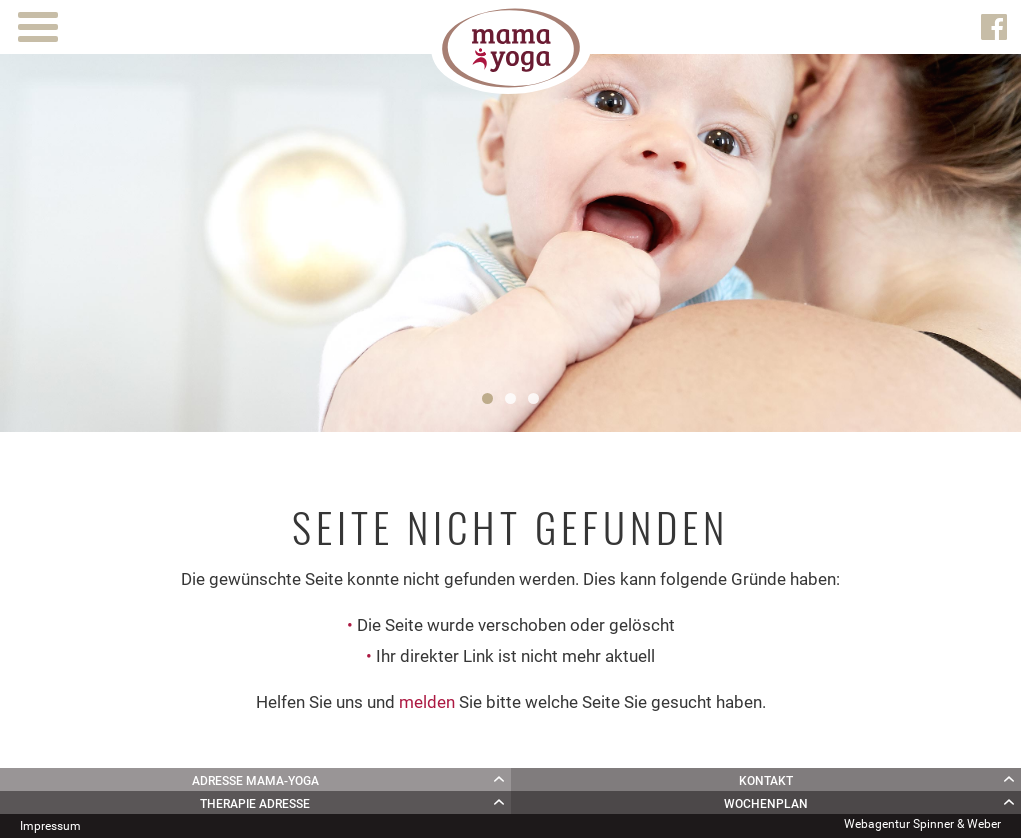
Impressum (50, 826)
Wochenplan (766, 804)
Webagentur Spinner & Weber (922, 824)
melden (427, 702)
